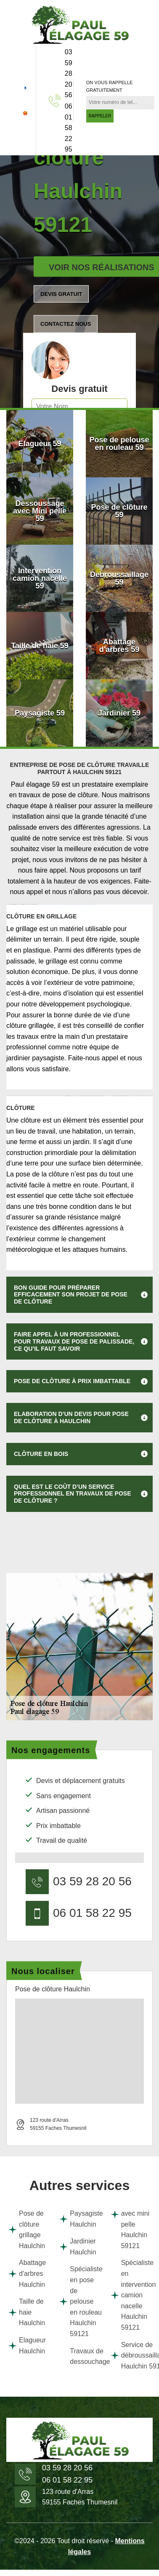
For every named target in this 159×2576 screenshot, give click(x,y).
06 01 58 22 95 (68, 128)
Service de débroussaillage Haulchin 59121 (131, 2355)
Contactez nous (65, 324)
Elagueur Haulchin (27, 2345)
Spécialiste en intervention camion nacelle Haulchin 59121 (131, 2295)
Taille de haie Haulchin (26, 2312)
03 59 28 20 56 (68, 73)
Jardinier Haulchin (77, 2247)
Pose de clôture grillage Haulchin (26, 2229)
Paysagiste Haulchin (79, 2219)
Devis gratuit (61, 294)
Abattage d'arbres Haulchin (27, 2273)
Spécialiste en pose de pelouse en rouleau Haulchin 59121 (79, 2301)
